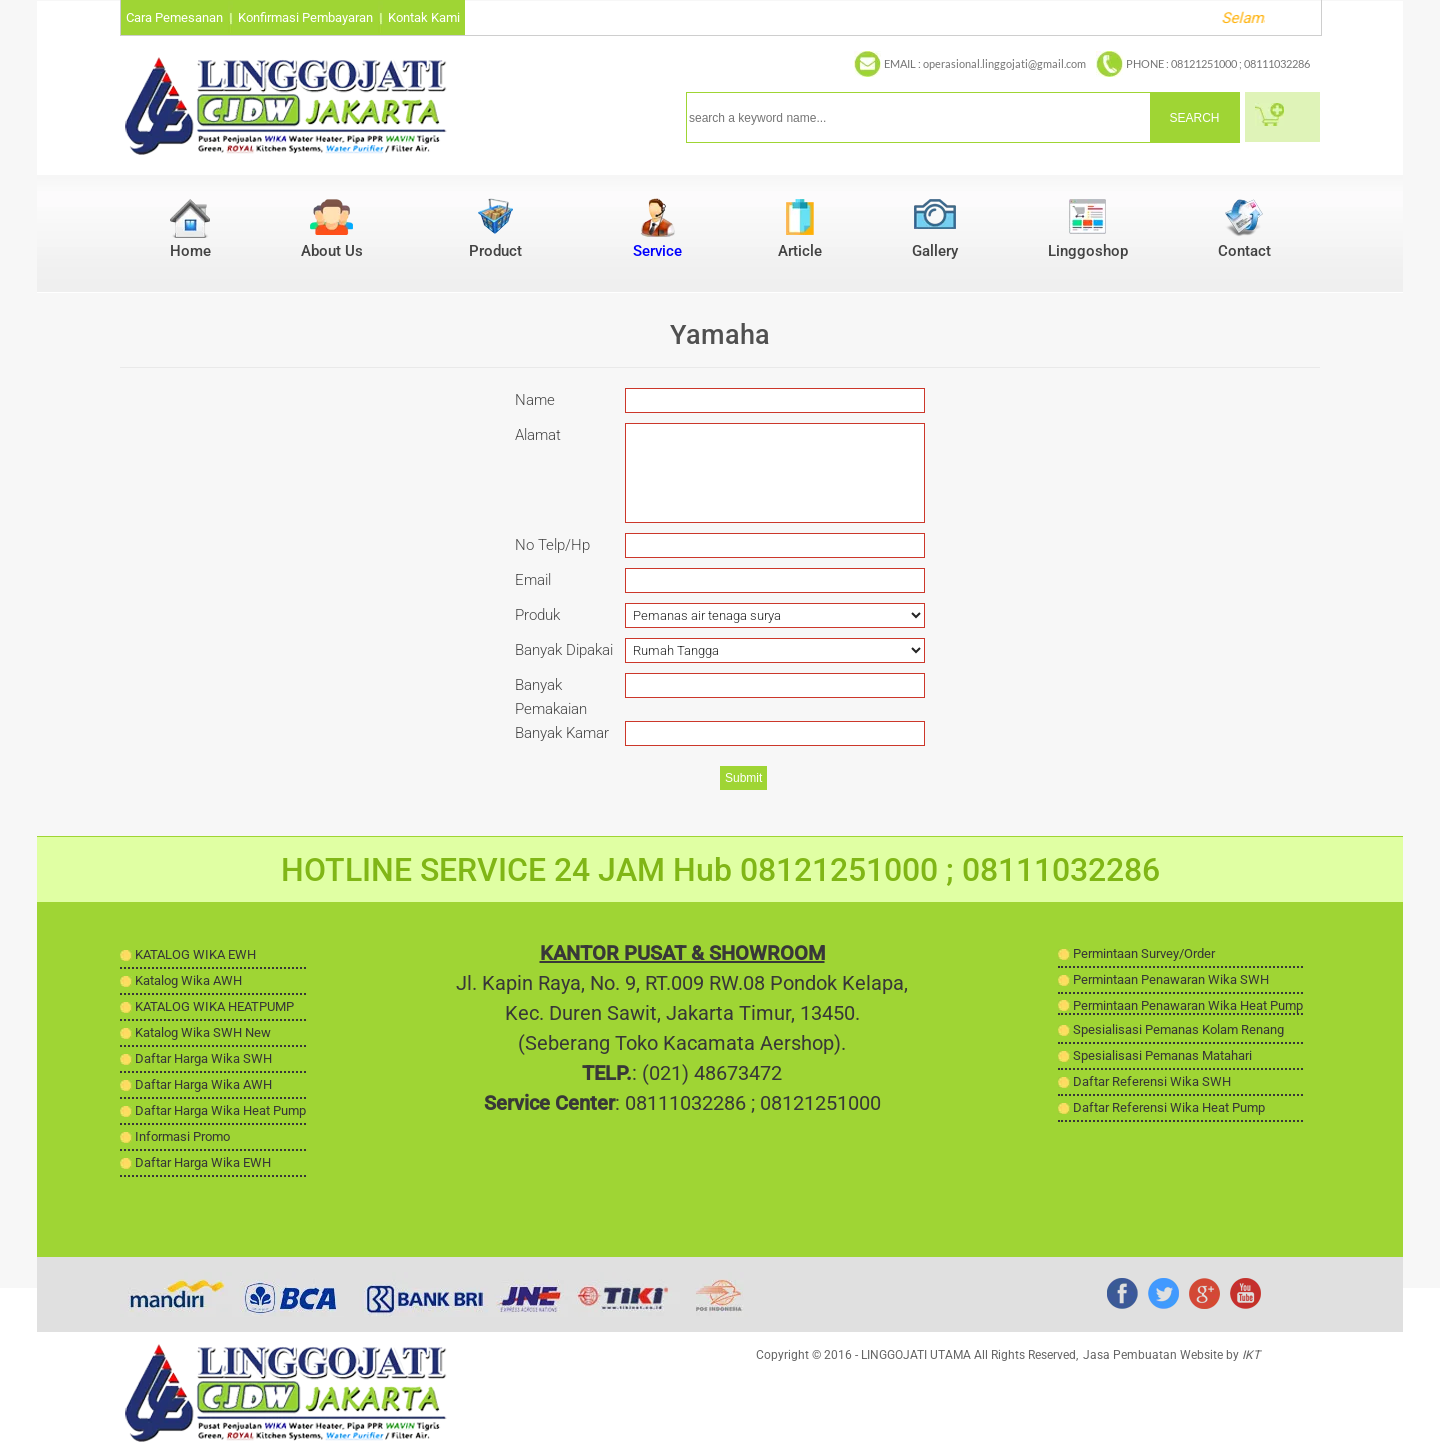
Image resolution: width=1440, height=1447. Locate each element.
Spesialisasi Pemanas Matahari (1162, 1055)
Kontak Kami (424, 17)
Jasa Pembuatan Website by (1171, 1355)
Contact (1244, 251)
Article (800, 251)
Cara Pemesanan (174, 17)
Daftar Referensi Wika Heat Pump (1169, 1107)
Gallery (935, 251)
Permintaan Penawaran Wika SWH (1171, 979)
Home (190, 251)
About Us (332, 251)
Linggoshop (1088, 251)
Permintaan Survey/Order (1144, 953)
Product (495, 251)
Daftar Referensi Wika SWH (1152, 1081)
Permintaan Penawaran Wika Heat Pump (1188, 1005)
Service (657, 251)
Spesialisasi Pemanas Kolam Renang (1178, 1029)
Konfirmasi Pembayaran (305, 17)
